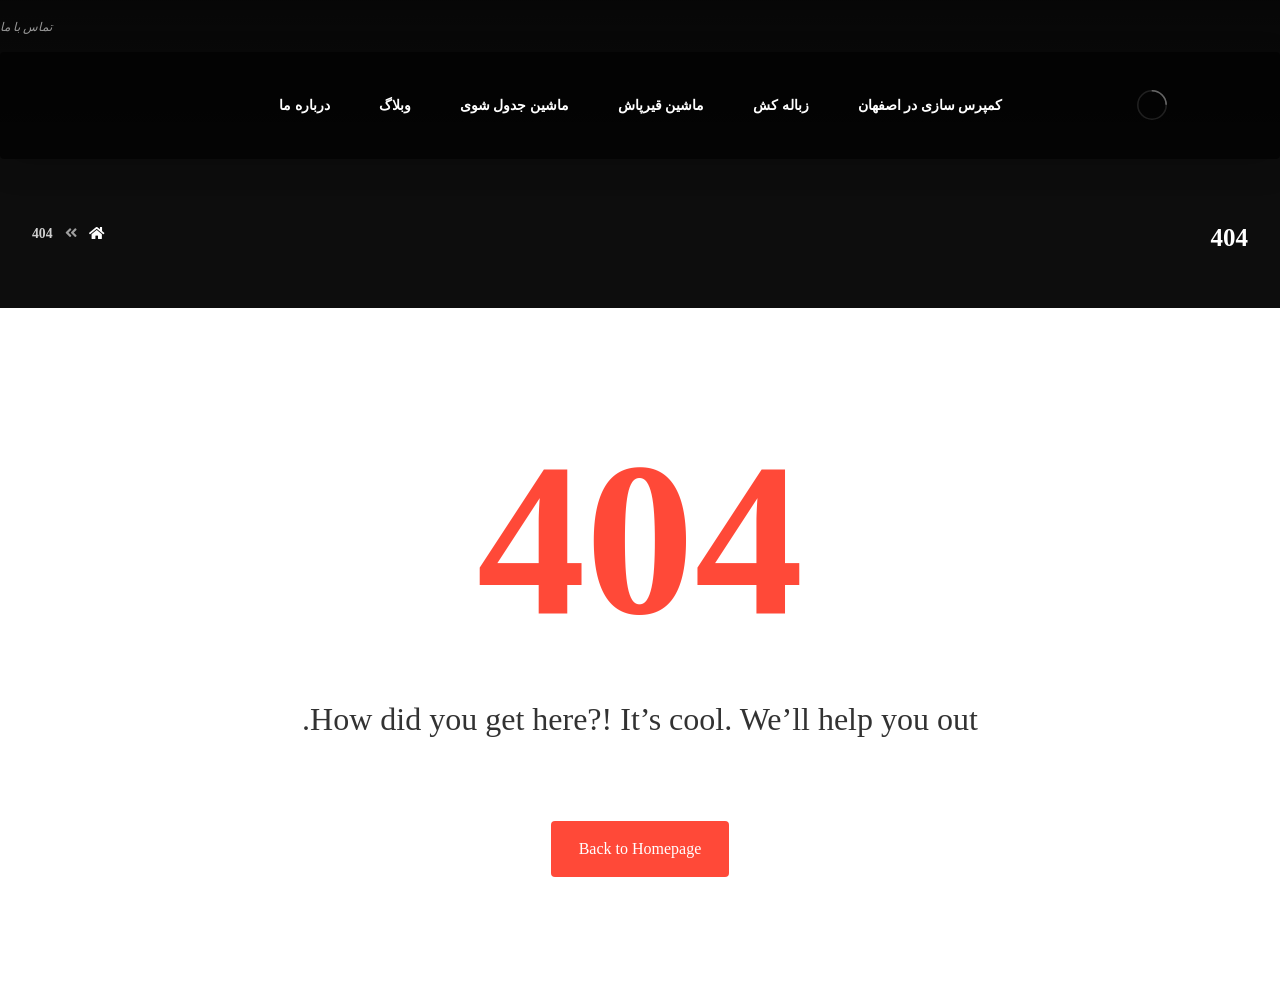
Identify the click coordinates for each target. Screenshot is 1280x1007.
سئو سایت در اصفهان (277, 970)
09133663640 (44, 970)
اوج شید (118, 970)
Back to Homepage (640, 848)
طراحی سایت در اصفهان (446, 970)
